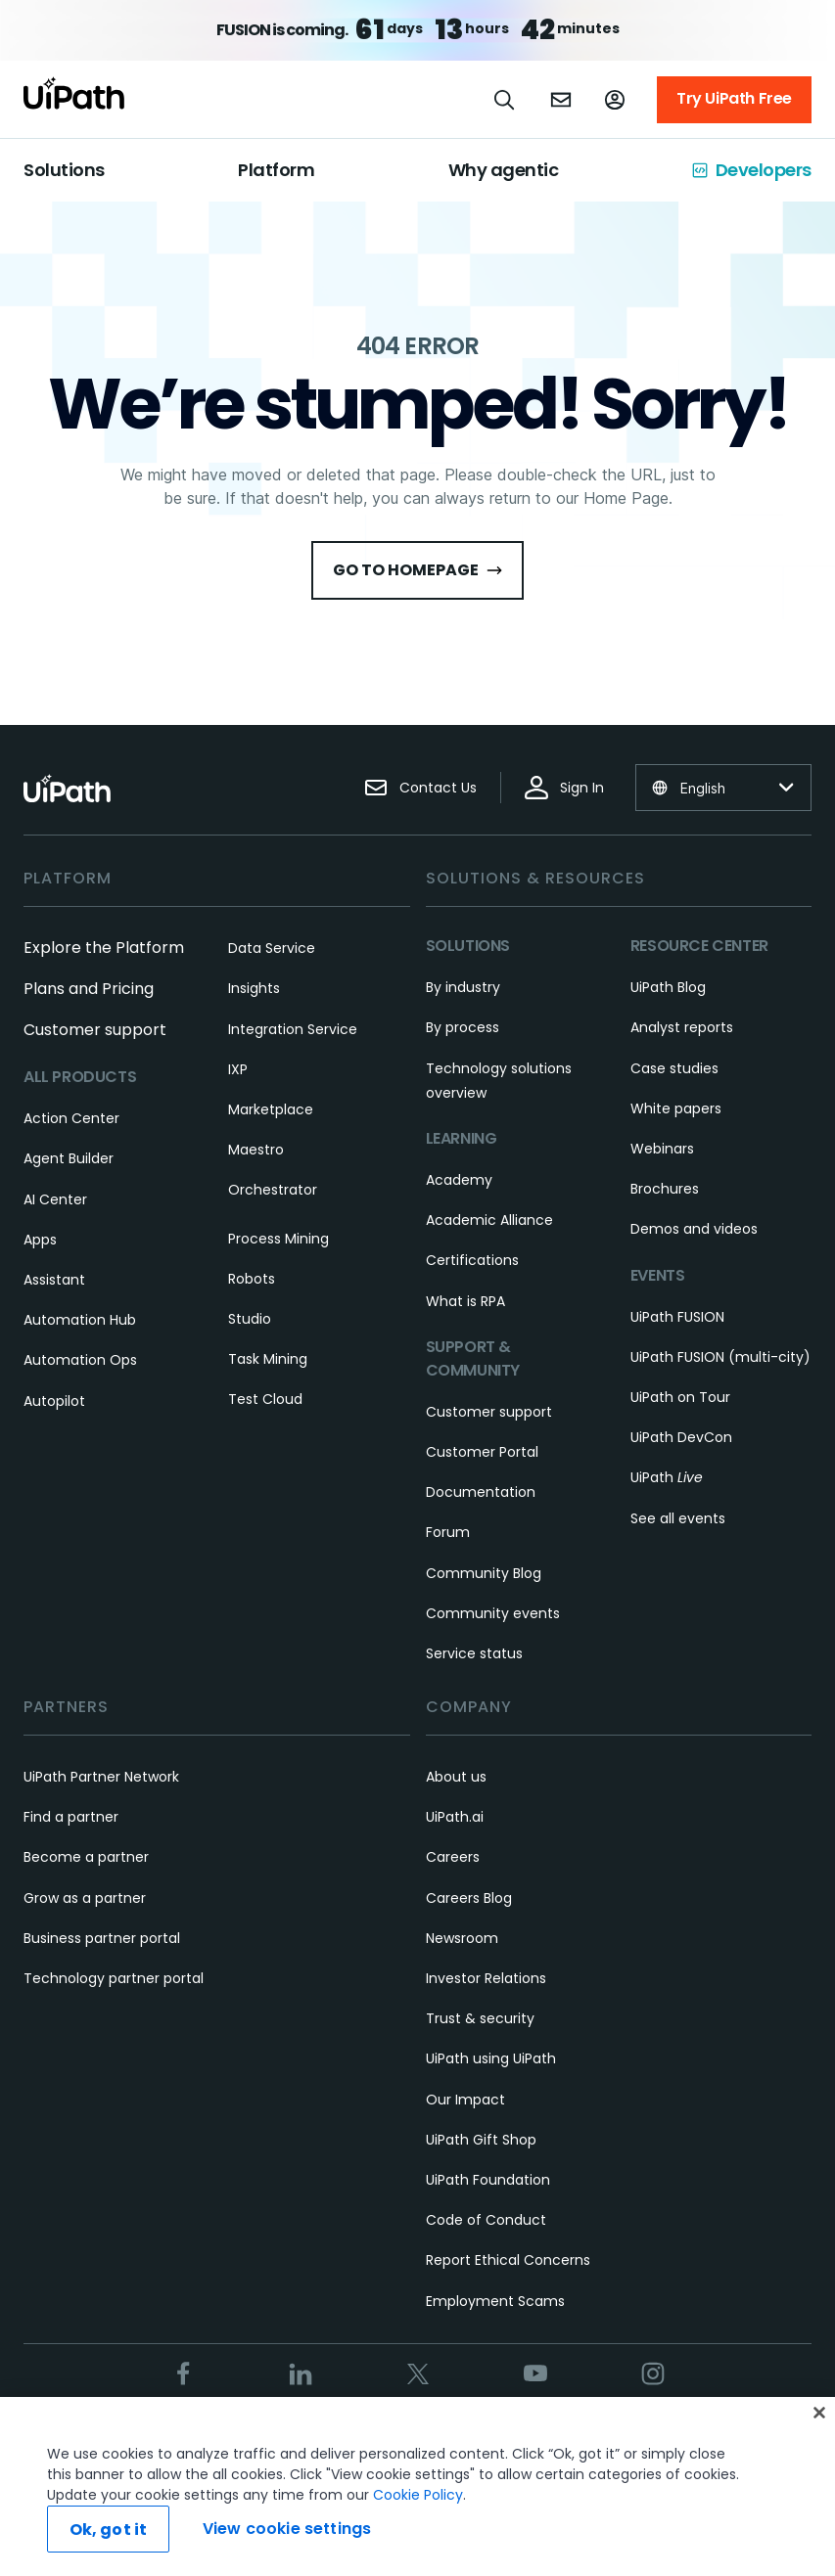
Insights (254, 988)
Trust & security (480, 2018)
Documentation (480, 1492)
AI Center (55, 1199)
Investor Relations (486, 1978)
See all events (677, 1518)
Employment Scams (495, 2301)
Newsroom (462, 1938)
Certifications (472, 1260)
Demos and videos (694, 1229)
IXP (238, 1069)
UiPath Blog (668, 987)
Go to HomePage (417, 570)
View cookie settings (287, 2528)
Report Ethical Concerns (508, 2260)
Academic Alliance (489, 1220)
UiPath (666, 1477)
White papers (675, 1108)
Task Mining (267, 1359)
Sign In (564, 787)
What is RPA (465, 1301)
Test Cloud (265, 1399)
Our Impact (465, 2099)
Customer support (94, 1029)
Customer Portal (482, 1452)
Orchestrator (272, 1189)
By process (462, 1027)
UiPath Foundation (488, 2180)
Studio (249, 1319)
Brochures (664, 1188)
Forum (448, 1532)
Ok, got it (109, 2529)
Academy (459, 1180)
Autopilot (54, 1401)
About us (456, 1776)
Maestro (256, 1149)
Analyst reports (681, 1027)
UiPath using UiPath (491, 2058)
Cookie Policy (418, 2495)
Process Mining (278, 1238)
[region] (417, 2486)
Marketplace (270, 1109)
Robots (251, 1278)
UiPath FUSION (677, 1317)
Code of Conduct (486, 2220)
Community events (493, 1613)
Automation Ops (80, 1360)
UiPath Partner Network (101, 1776)
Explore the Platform (103, 947)
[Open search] (505, 100)
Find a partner (70, 1817)
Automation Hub (79, 1320)
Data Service (271, 948)
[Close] (819, 2412)
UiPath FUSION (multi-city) (720, 1357)
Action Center (71, 1118)
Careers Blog (469, 1898)
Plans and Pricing (88, 988)
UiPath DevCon (681, 1437)
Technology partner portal (113, 1978)
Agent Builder (68, 1158)
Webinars (662, 1148)
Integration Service (292, 1029)
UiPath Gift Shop (481, 2139)
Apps (40, 1239)
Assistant (54, 1279)
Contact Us (420, 787)
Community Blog (483, 1573)
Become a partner (86, 1857)
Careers (453, 1857)
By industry (463, 987)
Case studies (674, 1068)
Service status (474, 1653)
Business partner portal (101, 1938)
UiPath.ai (455, 1817)
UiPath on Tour (680, 1397)
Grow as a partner (84, 1898)
